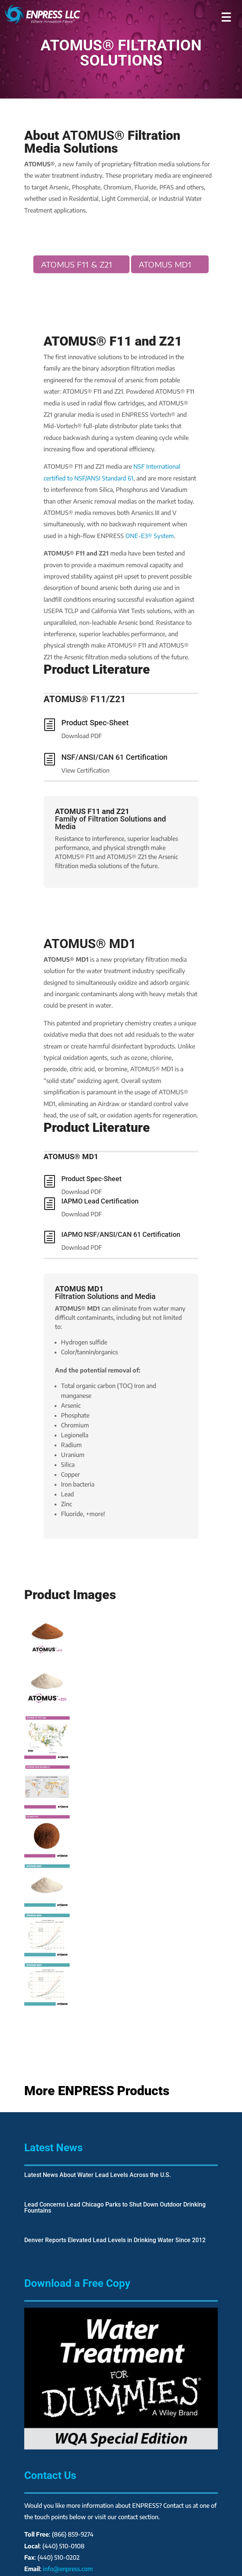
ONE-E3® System (149, 536)
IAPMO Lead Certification (100, 1201)
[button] (226, 14)
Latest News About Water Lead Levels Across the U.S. (97, 2174)
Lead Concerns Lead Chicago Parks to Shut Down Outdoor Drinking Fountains (115, 2207)
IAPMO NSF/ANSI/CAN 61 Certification (120, 1234)
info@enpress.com (68, 2569)
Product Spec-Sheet (95, 722)
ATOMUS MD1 (165, 264)
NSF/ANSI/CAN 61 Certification (114, 757)
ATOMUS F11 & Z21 (76, 264)
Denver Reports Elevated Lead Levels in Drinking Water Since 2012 (115, 2240)
